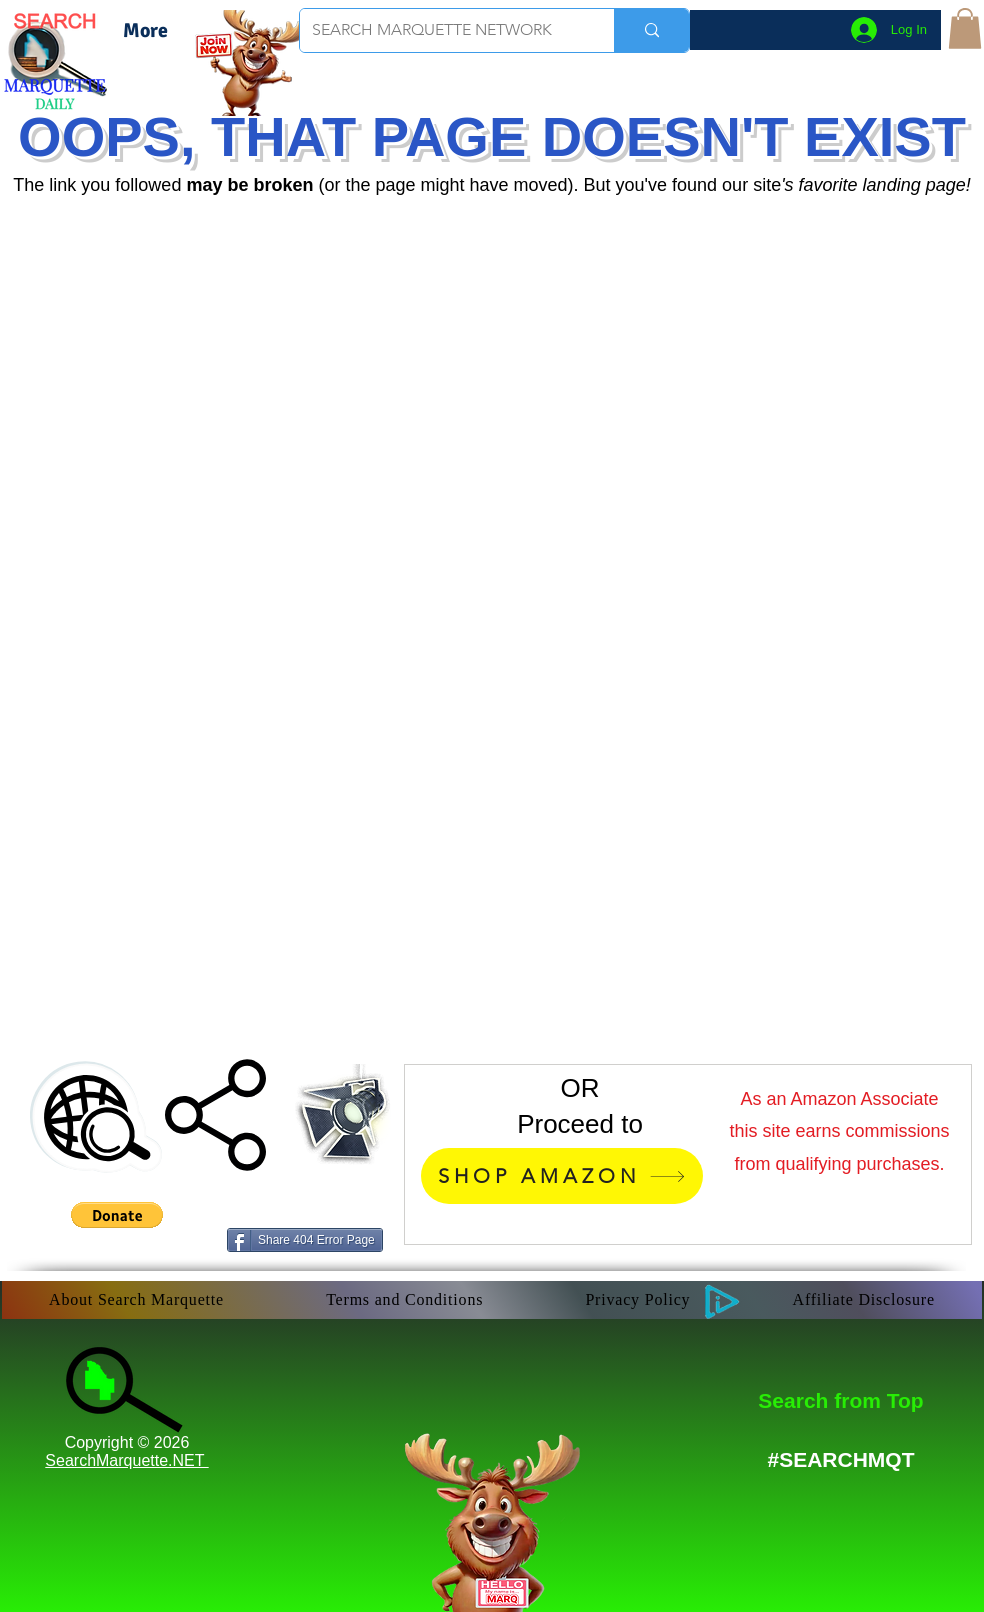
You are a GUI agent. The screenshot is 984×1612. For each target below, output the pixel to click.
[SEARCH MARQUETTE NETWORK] (442, 30)
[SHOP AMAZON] (562, 1176)
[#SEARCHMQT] (841, 1459)
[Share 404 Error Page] (305, 1240)
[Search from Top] (841, 1400)
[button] (965, 28)
